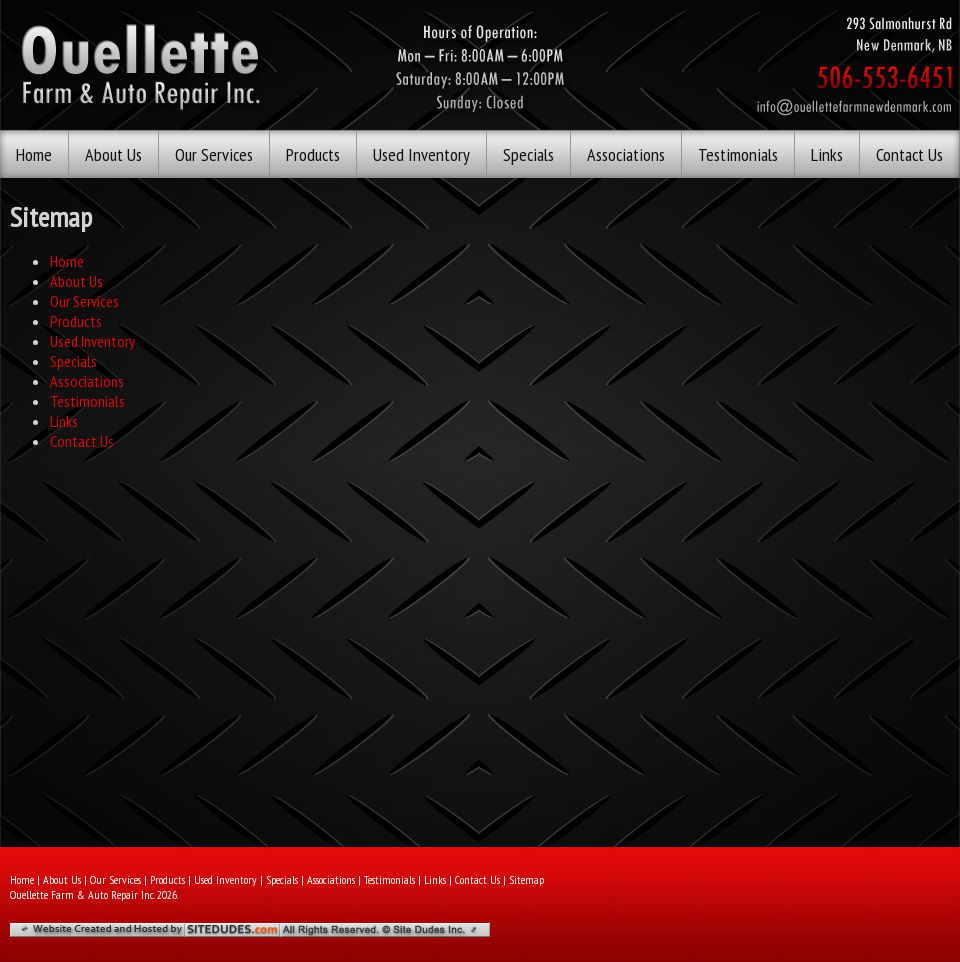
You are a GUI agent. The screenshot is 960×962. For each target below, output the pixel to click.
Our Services (214, 154)
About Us (113, 154)
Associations (626, 154)
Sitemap (526, 879)
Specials (528, 154)
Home (34, 154)
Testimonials (738, 154)
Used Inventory (421, 154)
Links (827, 154)
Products (313, 154)
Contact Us (909, 154)
